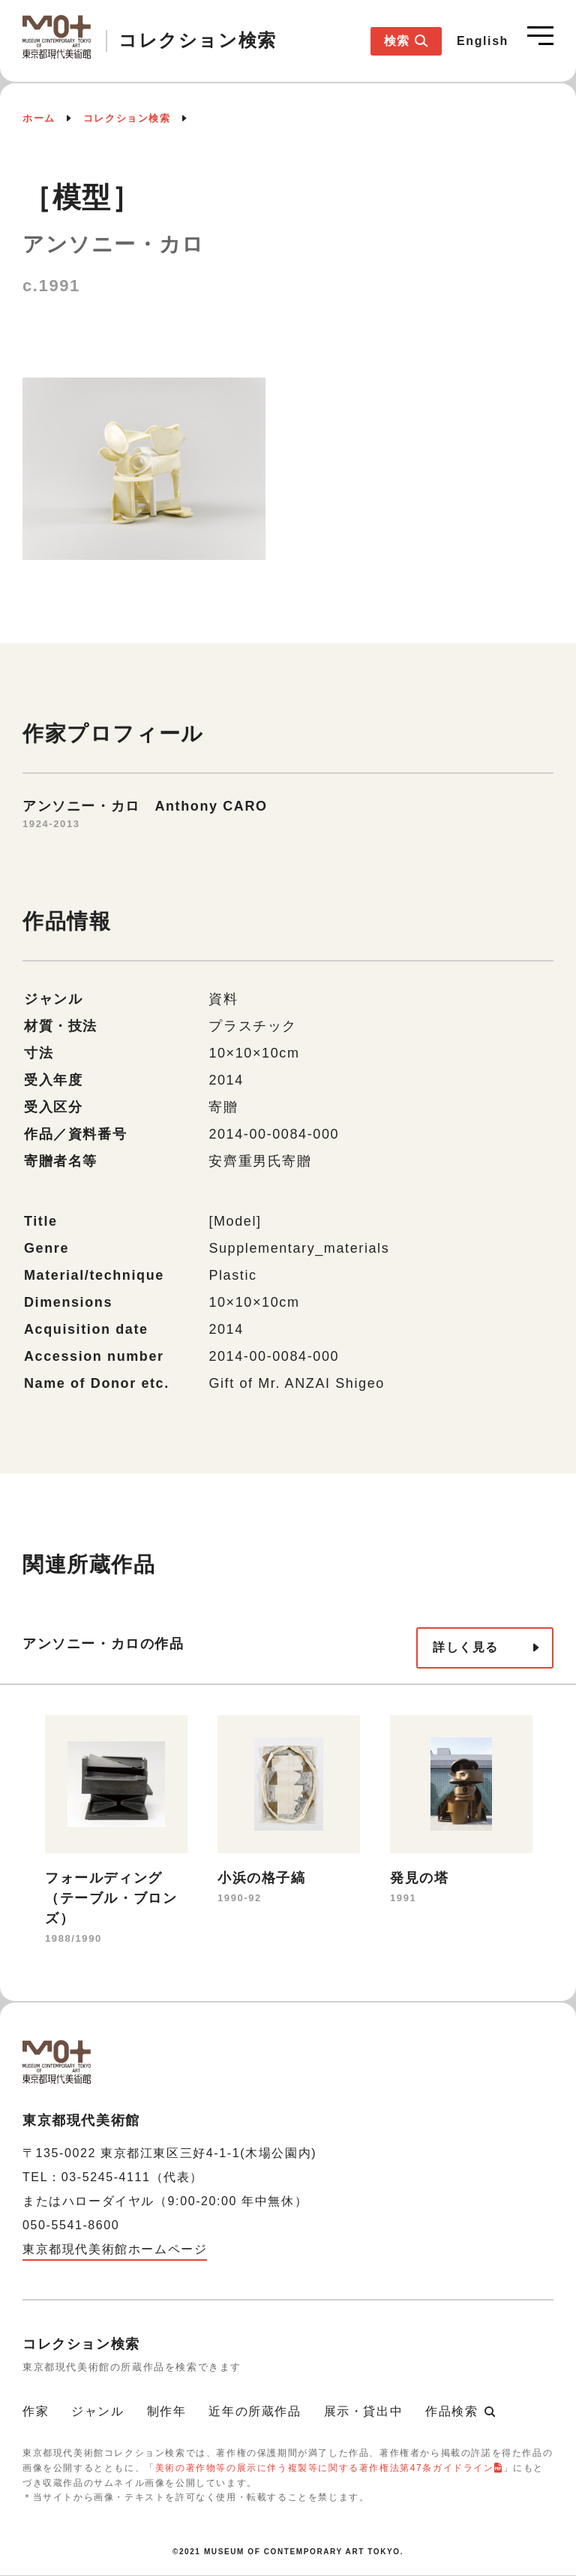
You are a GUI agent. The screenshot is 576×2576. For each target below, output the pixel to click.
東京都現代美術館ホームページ (114, 2249)
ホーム (39, 118)
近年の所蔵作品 (254, 2411)
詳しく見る (466, 1647)
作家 (35, 2411)
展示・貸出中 (364, 2411)
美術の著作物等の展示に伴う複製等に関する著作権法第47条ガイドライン (324, 2468)
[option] (116, 1832)
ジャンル (97, 2411)
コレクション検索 (127, 118)
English (482, 41)
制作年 (167, 2411)
